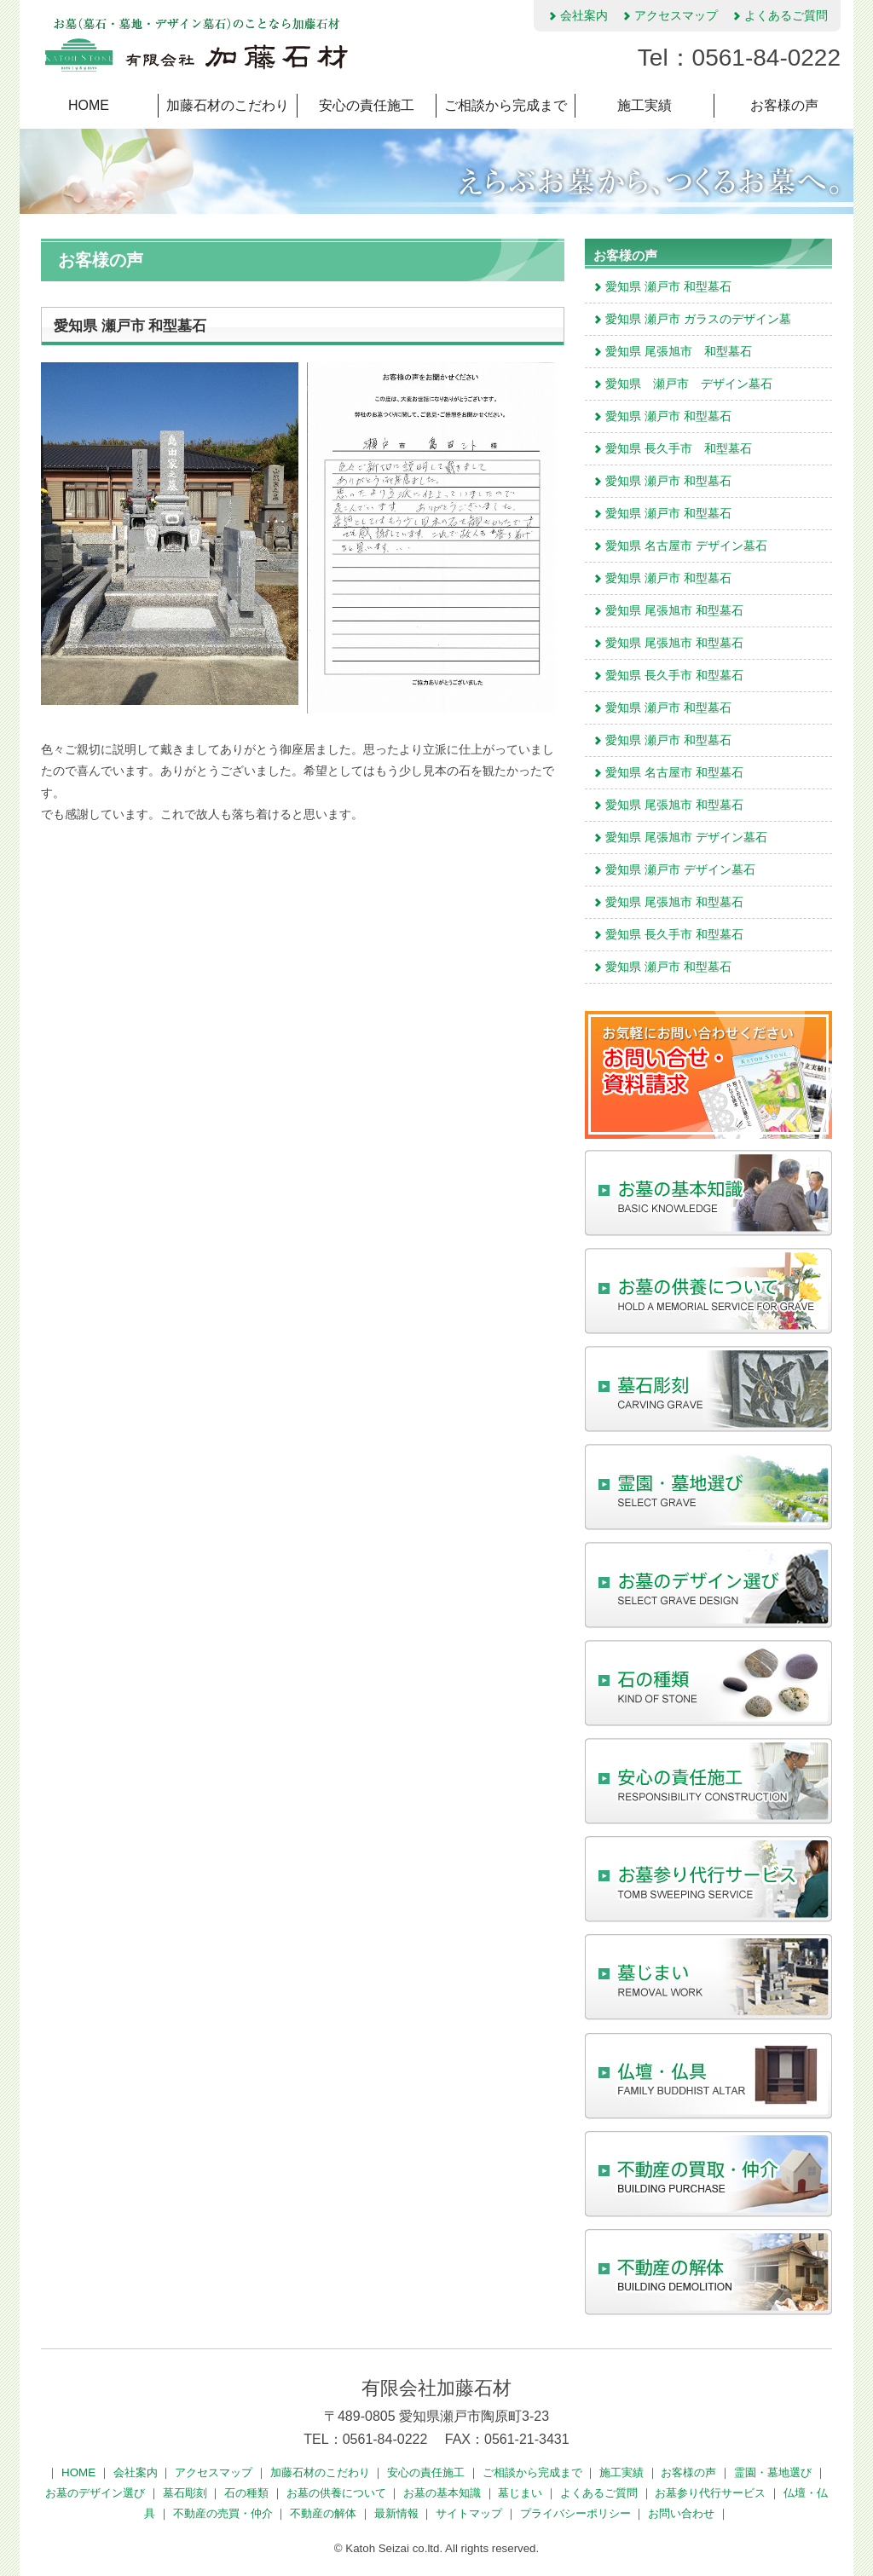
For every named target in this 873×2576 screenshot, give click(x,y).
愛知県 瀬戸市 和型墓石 (661, 286)
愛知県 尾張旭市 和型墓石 (672, 351)
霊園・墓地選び (774, 2472)
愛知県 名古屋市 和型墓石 (667, 772)
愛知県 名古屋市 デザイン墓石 (679, 545)
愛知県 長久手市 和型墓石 (672, 448)
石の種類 (248, 2492)
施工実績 (644, 105)
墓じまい (522, 2492)
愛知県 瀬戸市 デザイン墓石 (682, 383)
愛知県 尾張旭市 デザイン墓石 (679, 837)
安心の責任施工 (366, 105)
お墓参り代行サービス (712, 2492)
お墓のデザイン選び (96, 2492)
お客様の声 (784, 105)
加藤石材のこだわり (227, 105)
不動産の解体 (325, 2513)
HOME (88, 105)
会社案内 (577, 15)
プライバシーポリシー (577, 2513)
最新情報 (398, 2513)
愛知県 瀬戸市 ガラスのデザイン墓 (691, 319)
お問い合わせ (683, 2513)
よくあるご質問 (779, 15)
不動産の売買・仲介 (224, 2513)
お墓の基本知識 (443, 2492)
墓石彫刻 (187, 2492)
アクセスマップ (669, 15)
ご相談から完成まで (505, 105)
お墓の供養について (338, 2492)
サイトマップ (471, 2513)
